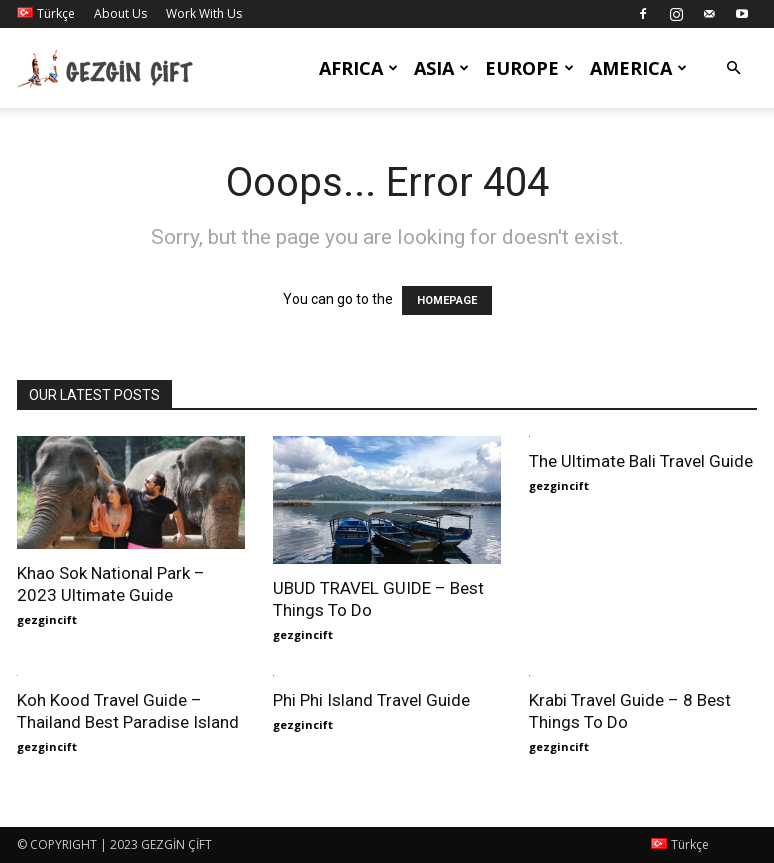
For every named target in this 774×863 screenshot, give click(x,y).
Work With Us (204, 13)
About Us (120, 13)
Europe (529, 68)
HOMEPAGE (447, 300)
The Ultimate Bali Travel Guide (641, 461)
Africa (358, 68)
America (638, 68)
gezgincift (47, 619)
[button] (733, 68)
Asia (441, 68)
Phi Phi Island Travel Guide (371, 700)
